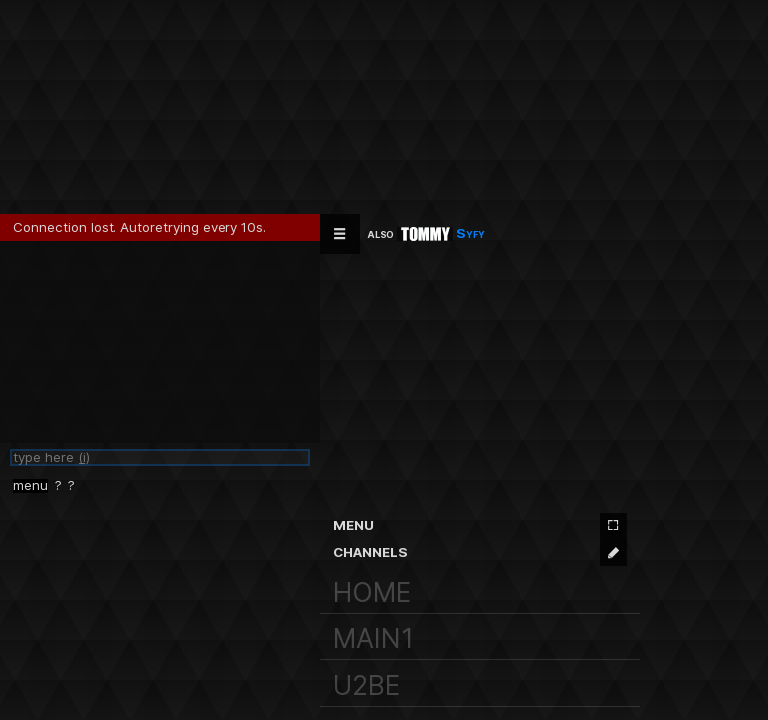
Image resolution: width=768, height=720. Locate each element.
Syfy (440, 233)
